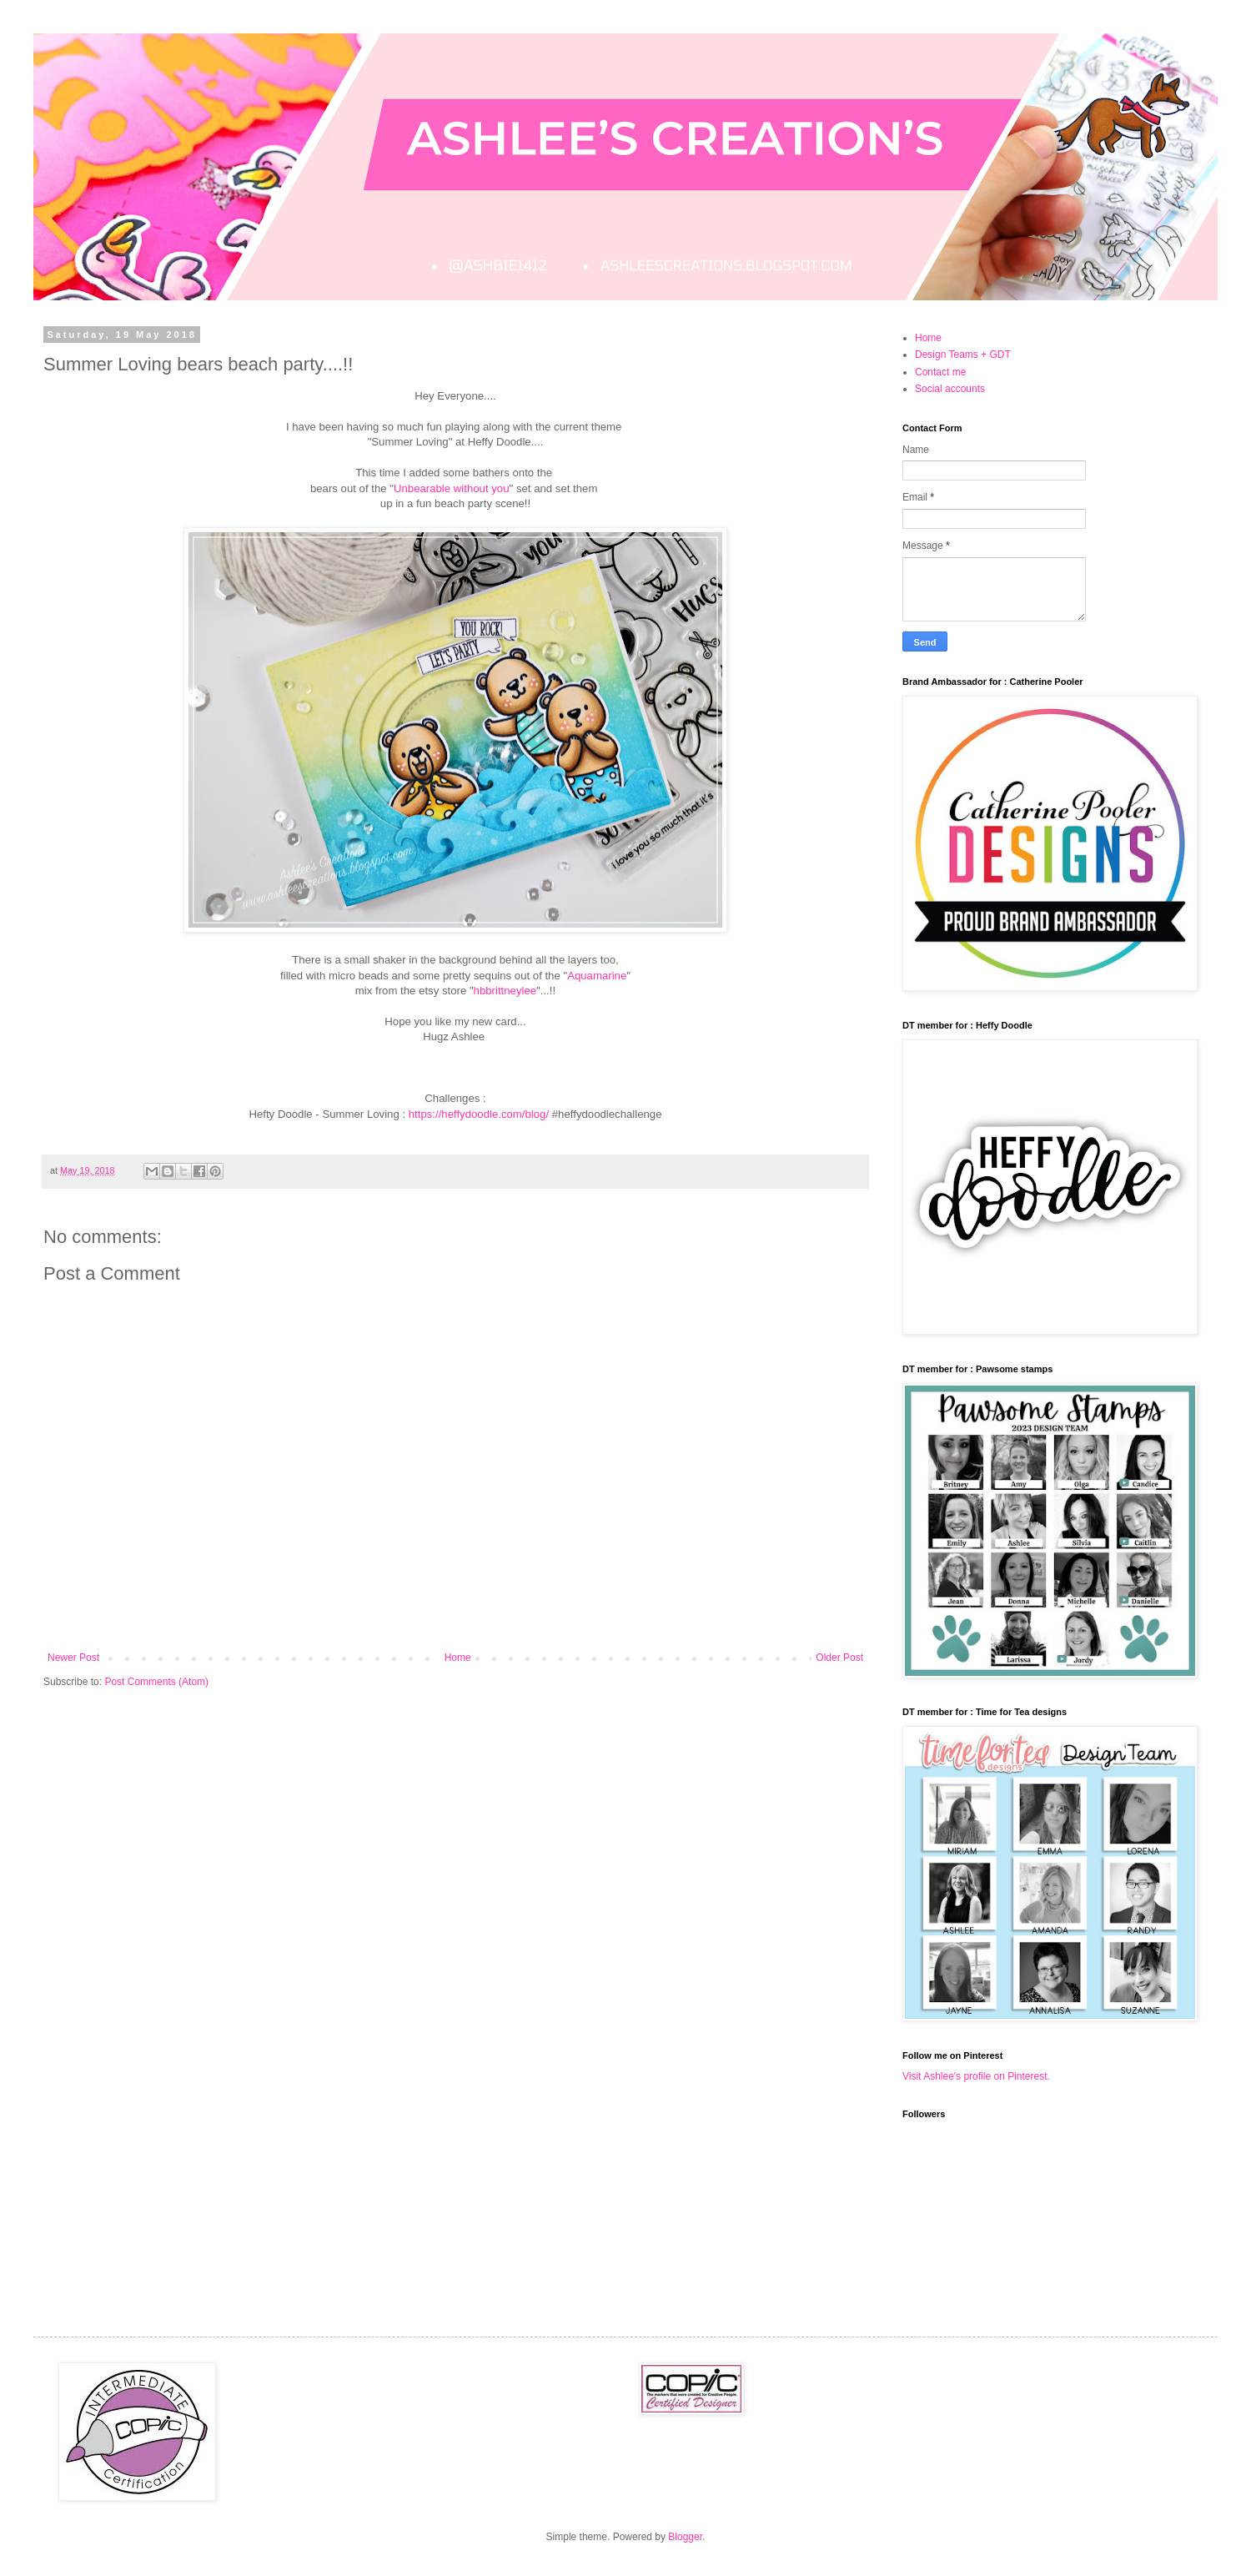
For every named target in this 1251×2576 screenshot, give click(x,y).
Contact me (940, 372)
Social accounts (950, 389)
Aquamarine (596, 975)
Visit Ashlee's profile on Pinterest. (976, 2076)
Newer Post (73, 1657)
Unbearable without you (452, 488)
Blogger (685, 2537)
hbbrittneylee (505, 990)
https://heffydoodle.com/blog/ (477, 1114)
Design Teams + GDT (963, 354)
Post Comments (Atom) (156, 1682)
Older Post (839, 1657)
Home (458, 1657)
